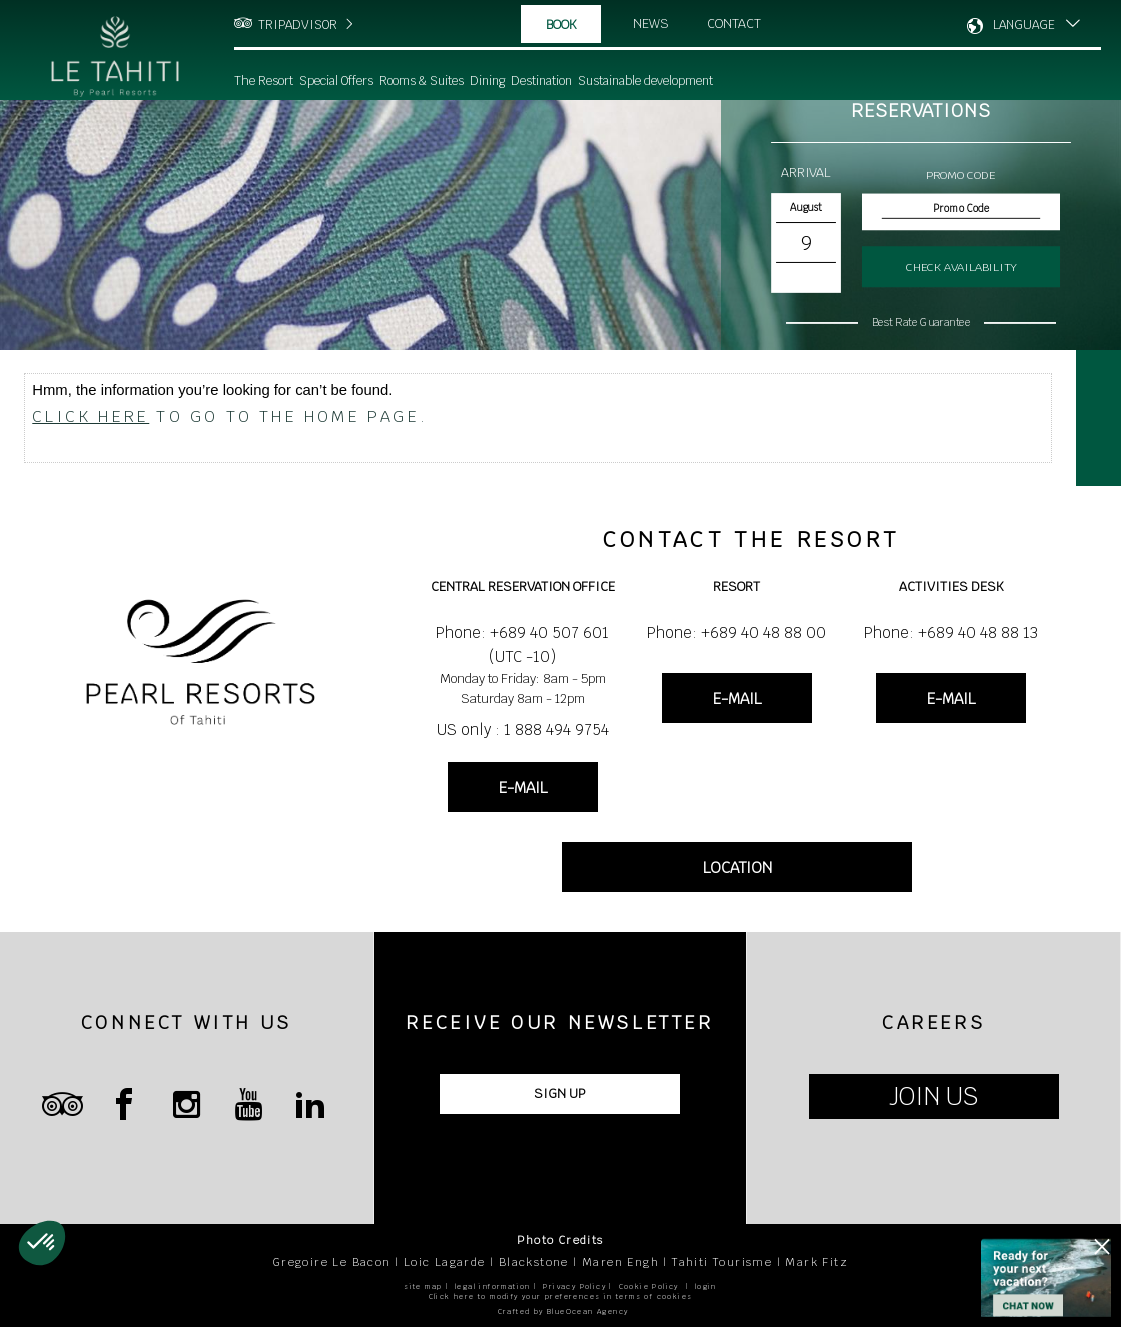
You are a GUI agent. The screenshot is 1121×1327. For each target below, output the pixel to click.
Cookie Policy (649, 1286)
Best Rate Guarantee (921, 322)
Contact (734, 23)
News (651, 23)
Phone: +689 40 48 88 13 (951, 632)
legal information (493, 1286)
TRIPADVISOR (297, 25)
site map (423, 1286)
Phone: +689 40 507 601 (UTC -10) (522, 644)
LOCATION (737, 867)
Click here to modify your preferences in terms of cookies (561, 1296)
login (706, 1286)
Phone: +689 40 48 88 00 (736, 632)
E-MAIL (523, 787)
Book (561, 24)
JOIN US (933, 1096)
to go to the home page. (230, 416)
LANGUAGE (1024, 25)
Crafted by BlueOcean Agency (563, 1311)
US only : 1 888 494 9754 (523, 729)
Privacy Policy (574, 1286)
